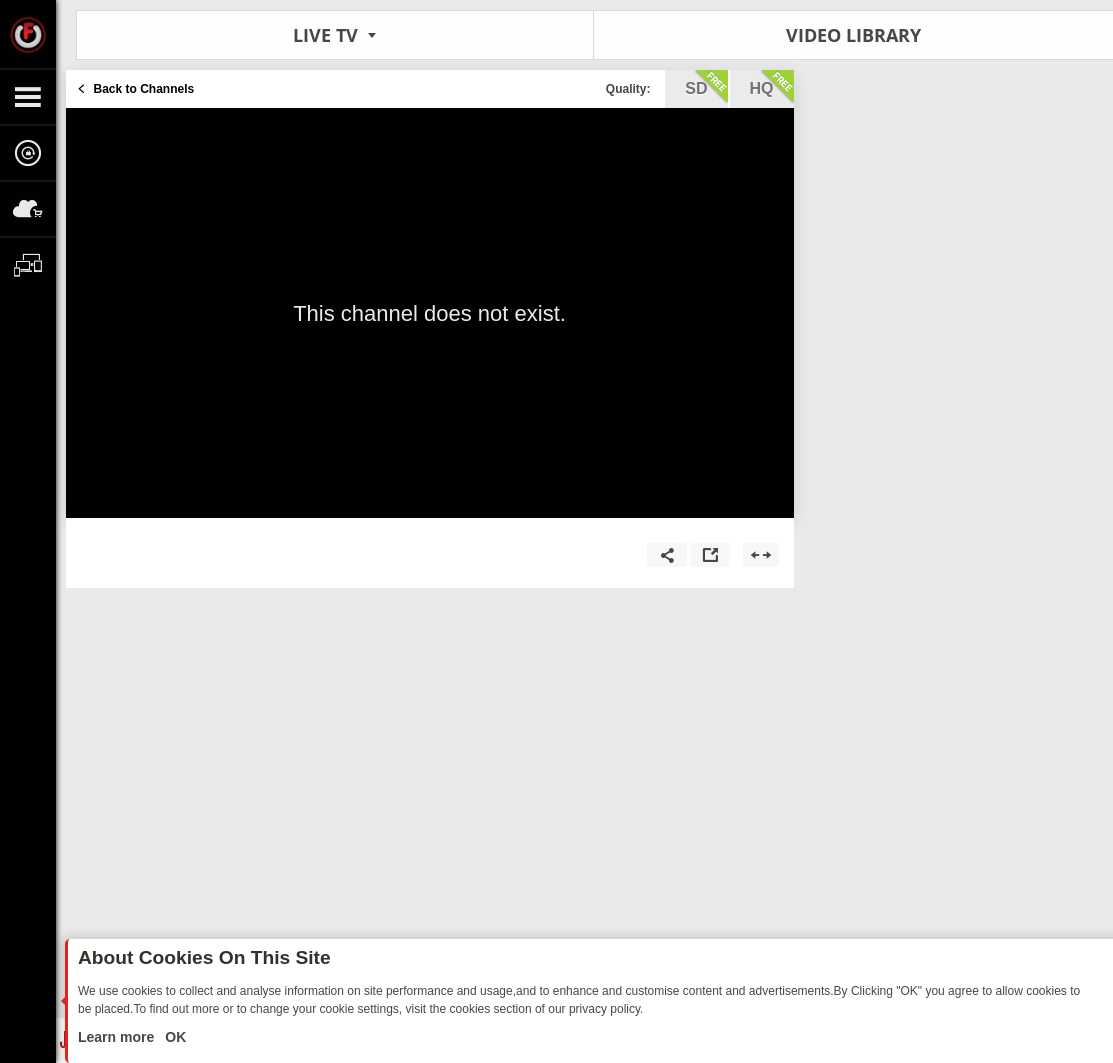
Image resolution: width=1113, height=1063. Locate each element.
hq (772, 87)
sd (706, 87)
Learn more (118, 1037)
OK (173, 1037)
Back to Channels (144, 89)
